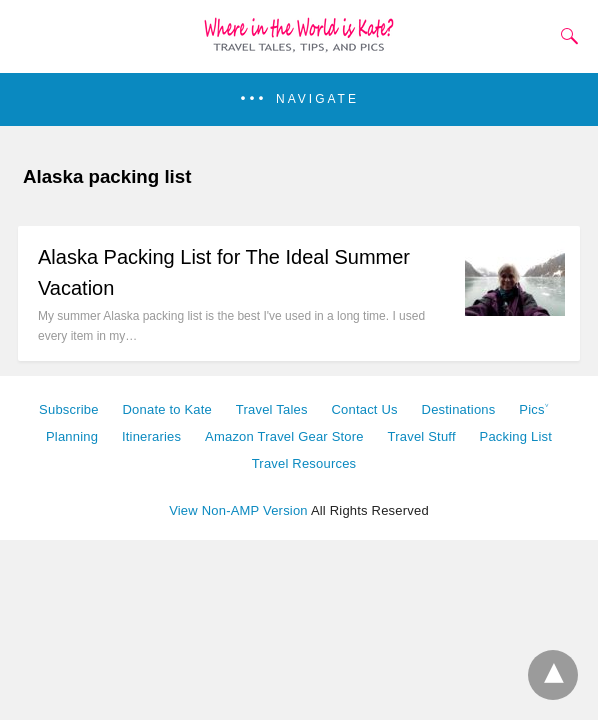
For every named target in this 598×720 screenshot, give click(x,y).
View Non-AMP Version (238, 510)
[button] (299, 99)
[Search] (565, 36)
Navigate (317, 99)
